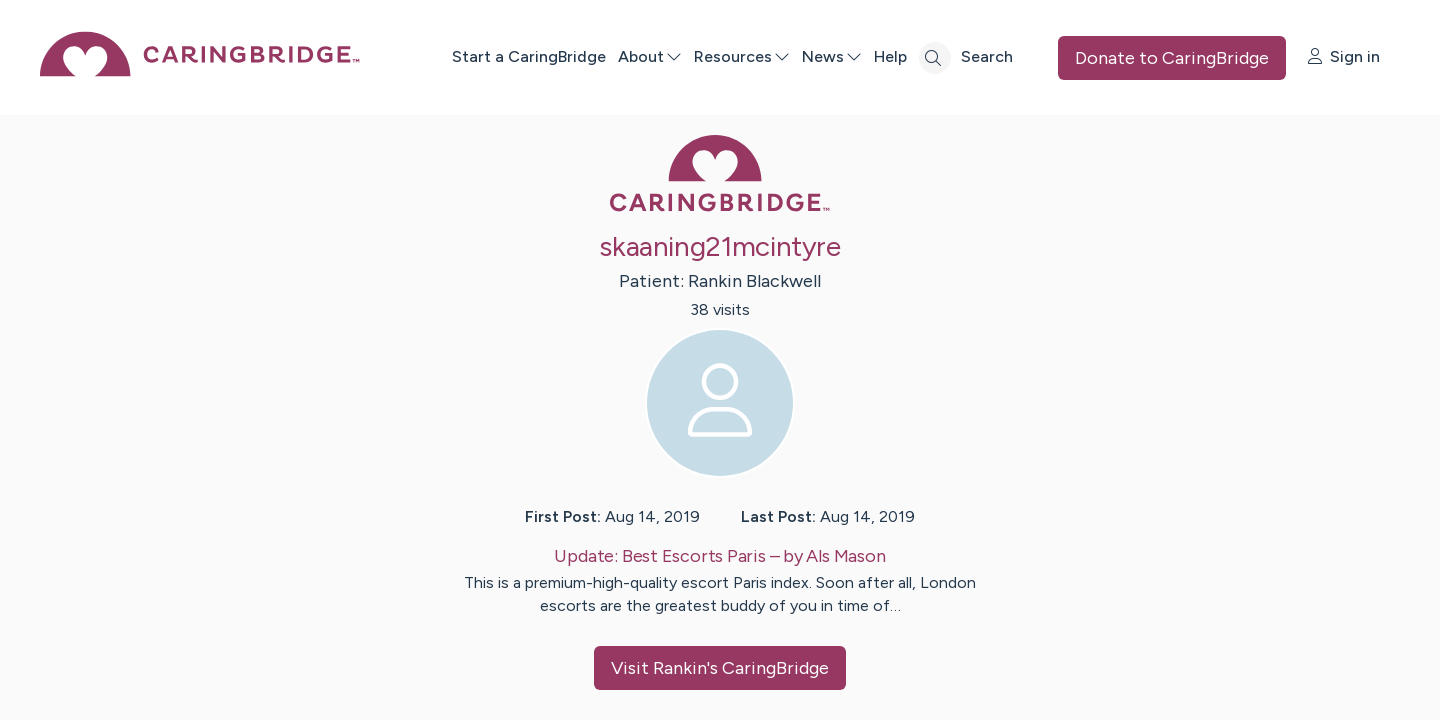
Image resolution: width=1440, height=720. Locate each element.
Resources (742, 56)
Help (890, 56)
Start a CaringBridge (529, 56)
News (832, 56)
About (650, 56)
